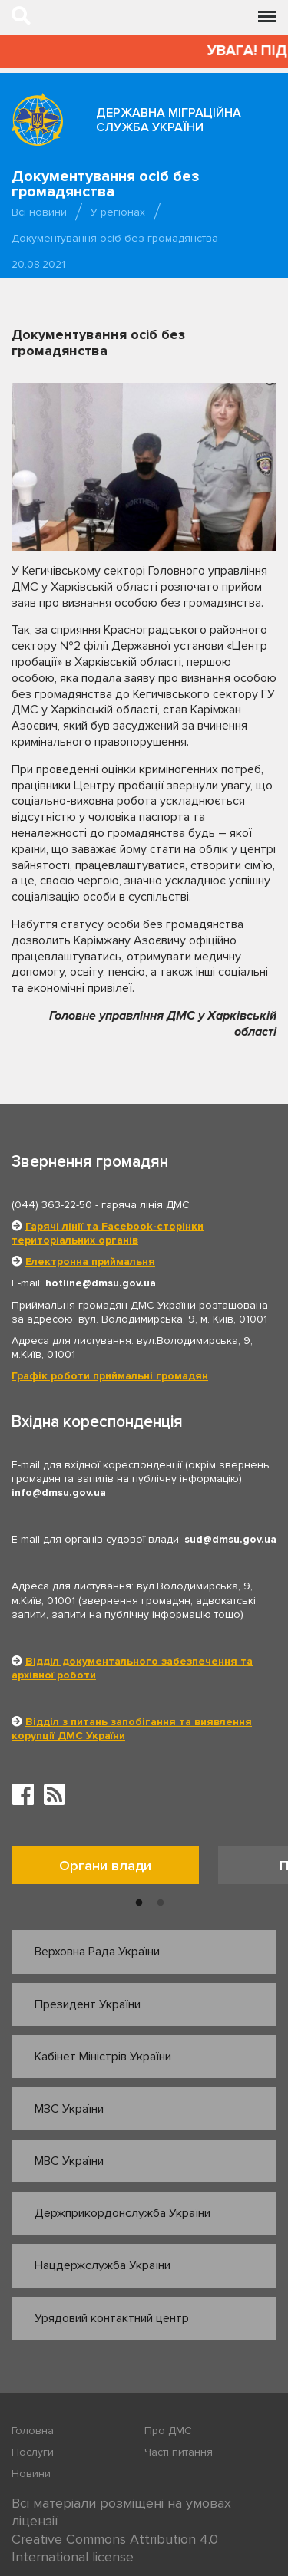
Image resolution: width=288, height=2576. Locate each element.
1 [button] (139, 1903)
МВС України (69, 2161)
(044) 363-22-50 (52, 1204)
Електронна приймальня (90, 1261)
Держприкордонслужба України (122, 2213)
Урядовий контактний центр (112, 2318)
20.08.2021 (38, 264)
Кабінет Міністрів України (103, 2056)
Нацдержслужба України (102, 2265)
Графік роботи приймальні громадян (110, 1375)
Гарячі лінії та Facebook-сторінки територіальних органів (108, 1233)
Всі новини (39, 212)
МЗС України (69, 2108)
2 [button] (160, 1903)
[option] (115, 1869)
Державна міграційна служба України (168, 120)
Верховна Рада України (97, 1951)
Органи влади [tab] (105, 1865)
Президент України (88, 2004)
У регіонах (118, 212)
